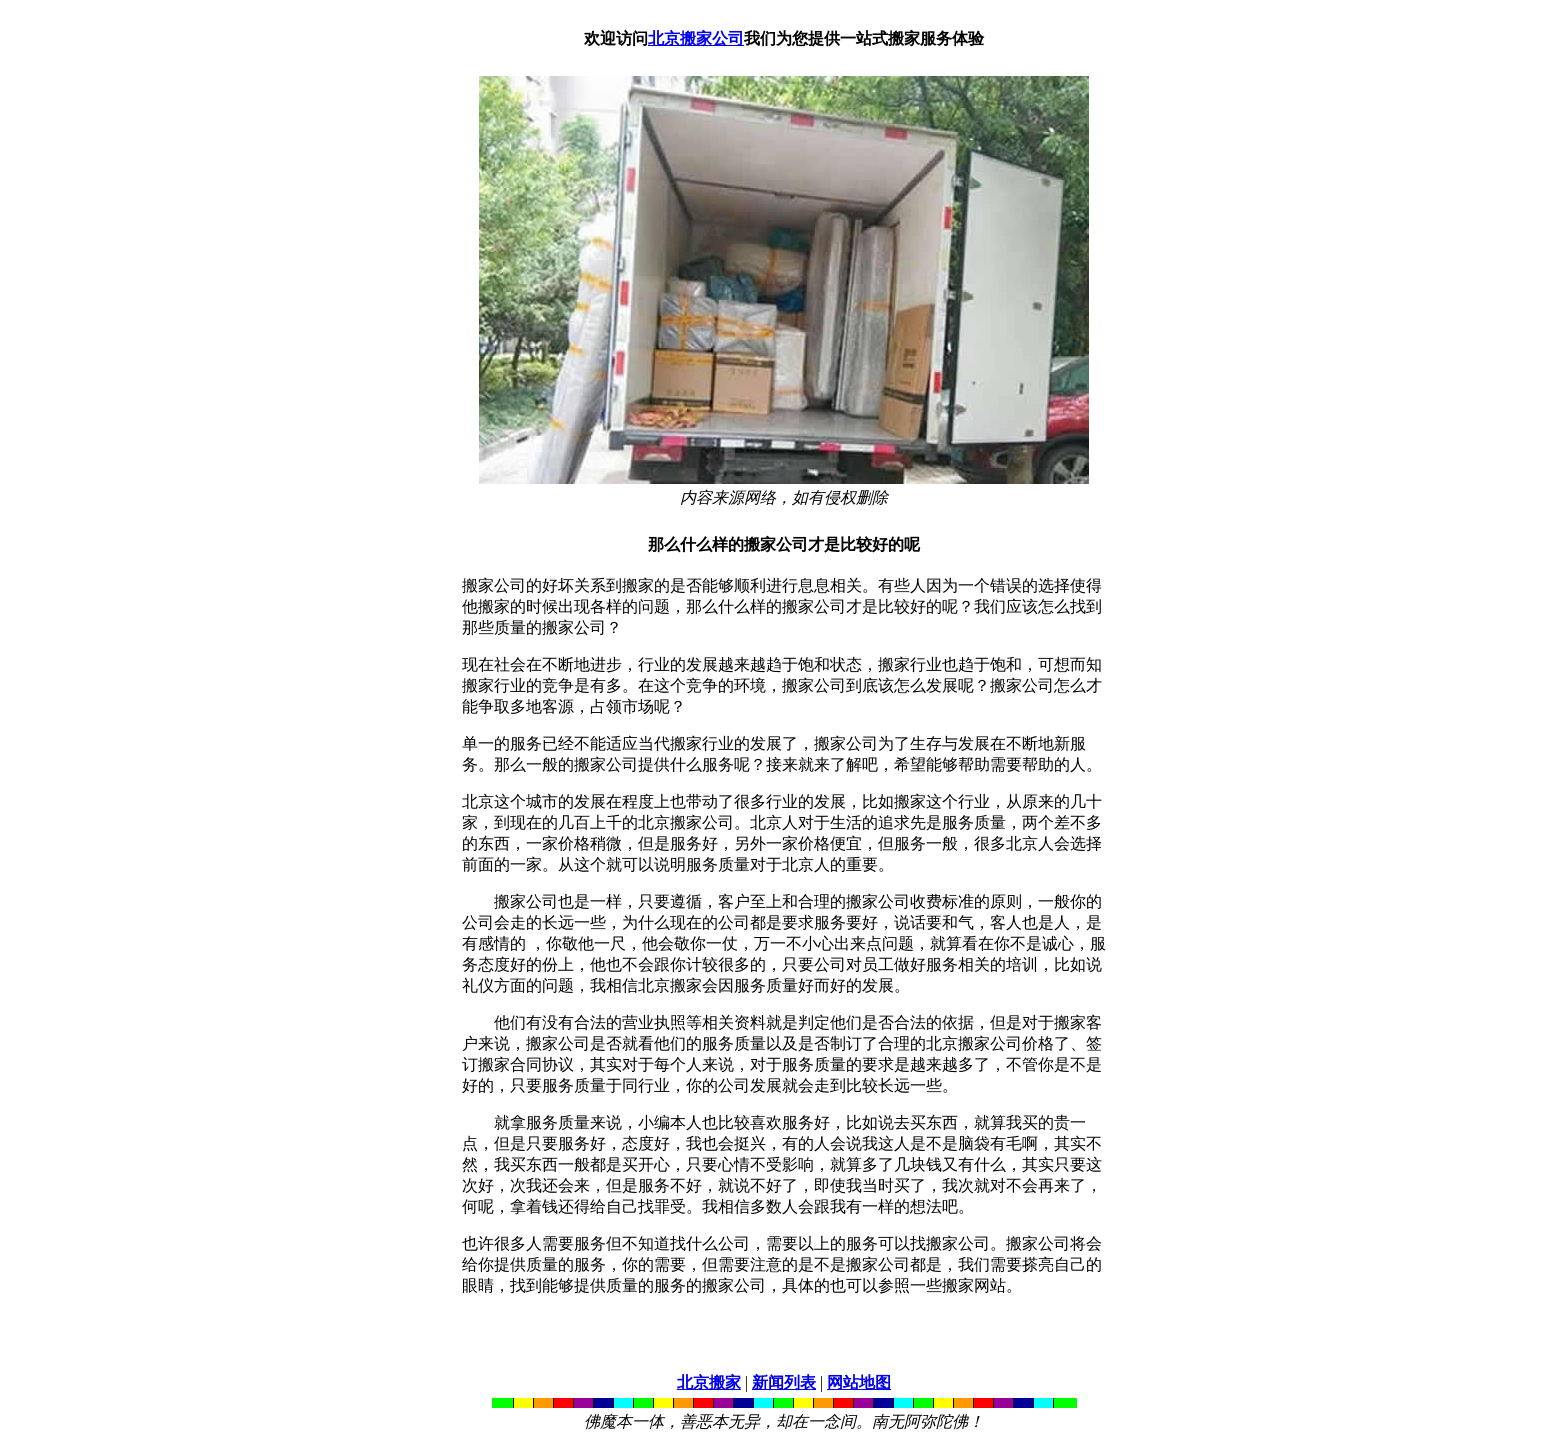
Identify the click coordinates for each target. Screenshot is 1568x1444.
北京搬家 (709, 1382)
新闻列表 (784, 1382)
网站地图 (859, 1382)
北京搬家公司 (696, 38)
